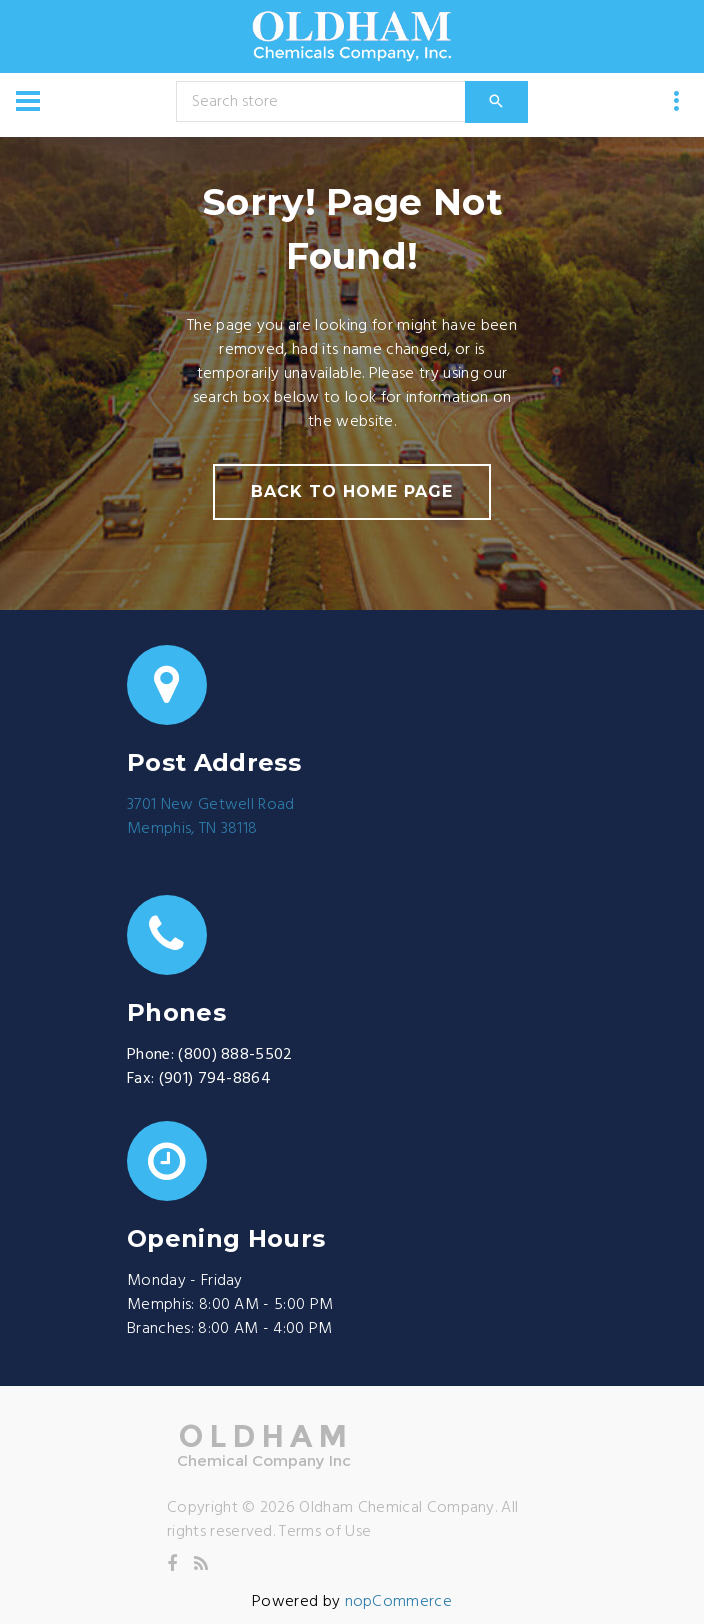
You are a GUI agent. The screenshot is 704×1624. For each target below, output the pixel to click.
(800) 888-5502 (235, 1055)
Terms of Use (325, 1532)
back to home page (351, 491)
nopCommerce (399, 1602)
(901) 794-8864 (215, 1079)
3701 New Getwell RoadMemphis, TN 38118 (211, 817)
